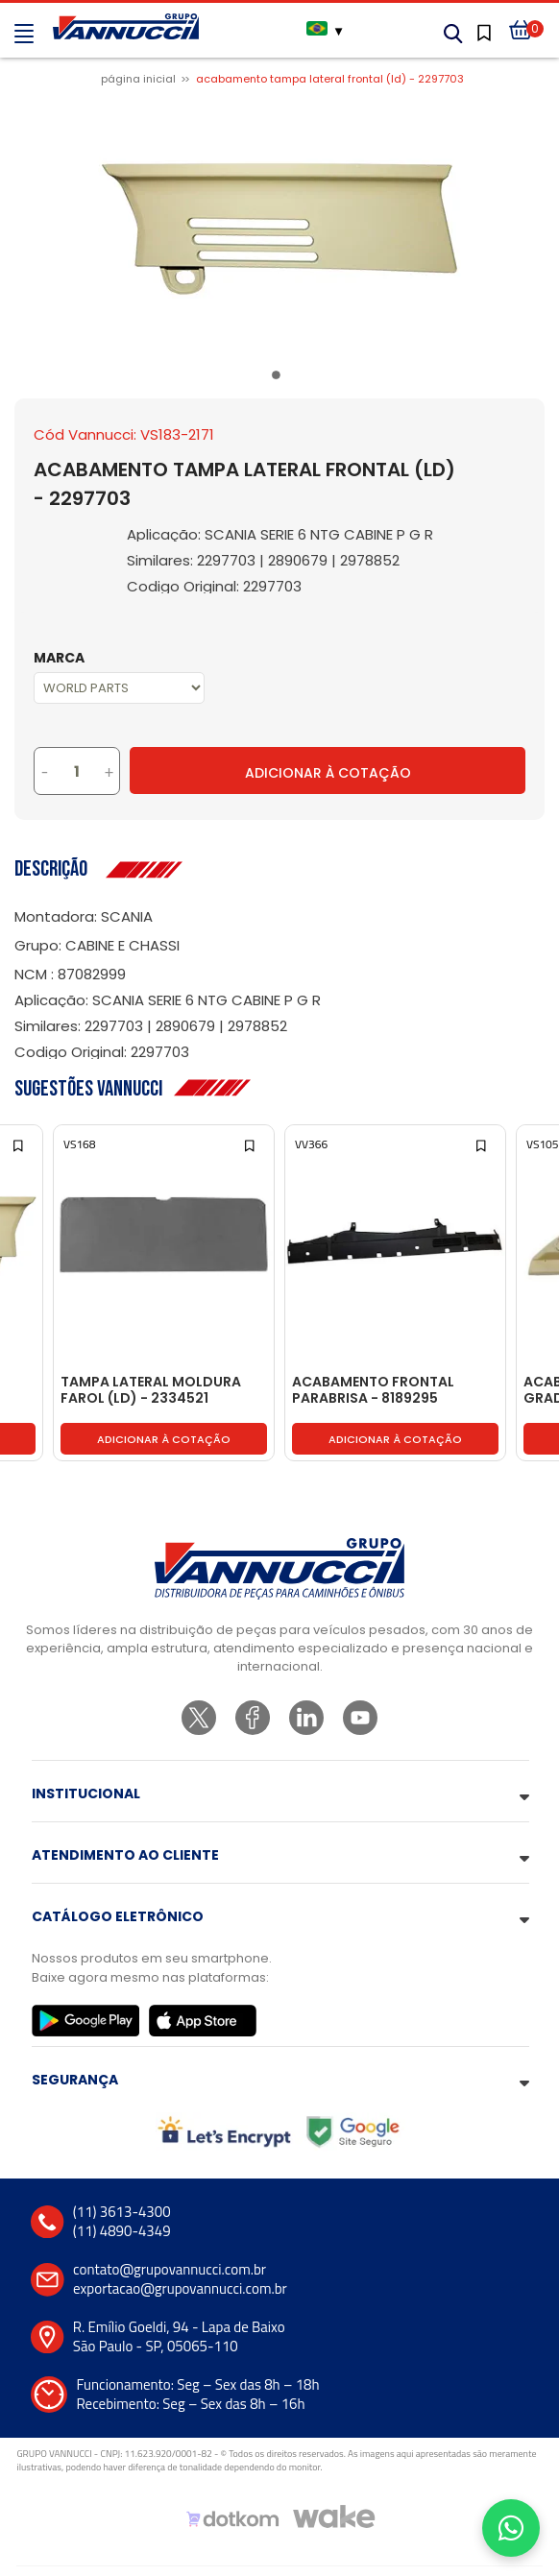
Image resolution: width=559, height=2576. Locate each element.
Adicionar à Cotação (328, 772)
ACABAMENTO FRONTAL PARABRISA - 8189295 (373, 1391)
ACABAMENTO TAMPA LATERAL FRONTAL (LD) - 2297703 (330, 78)
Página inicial (138, 78)
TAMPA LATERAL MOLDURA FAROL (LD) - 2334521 (151, 1391)
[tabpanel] (279, 229)
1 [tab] (279, 378)
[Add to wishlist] (20, 1144)
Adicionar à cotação (164, 1439)
